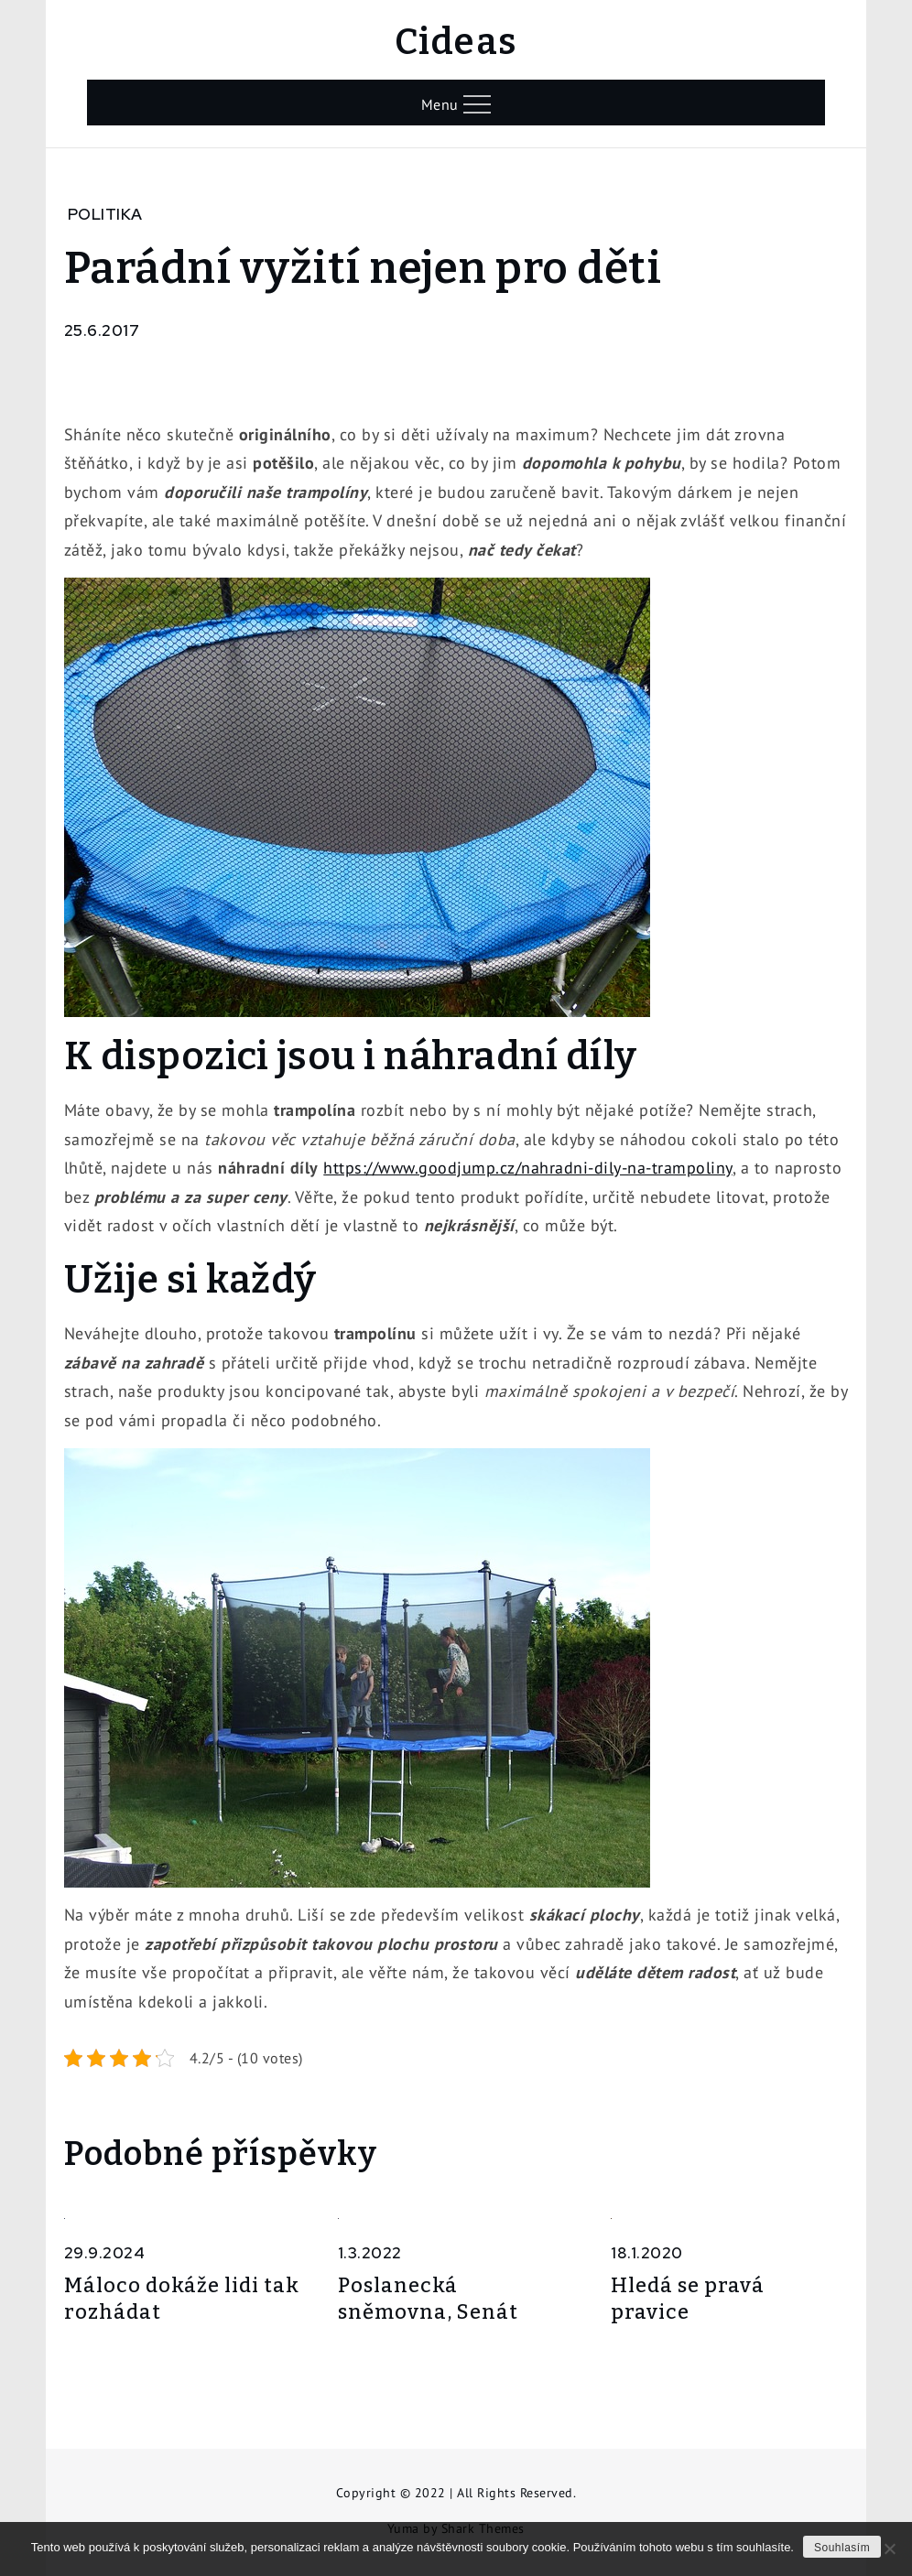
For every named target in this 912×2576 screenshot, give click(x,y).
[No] (889, 2548)
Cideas (456, 42)
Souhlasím (842, 2547)
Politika (105, 214)
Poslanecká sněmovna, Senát (428, 2298)
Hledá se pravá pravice (688, 2298)
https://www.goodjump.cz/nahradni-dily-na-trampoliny (528, 1167)
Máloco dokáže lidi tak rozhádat (181, 2298)
